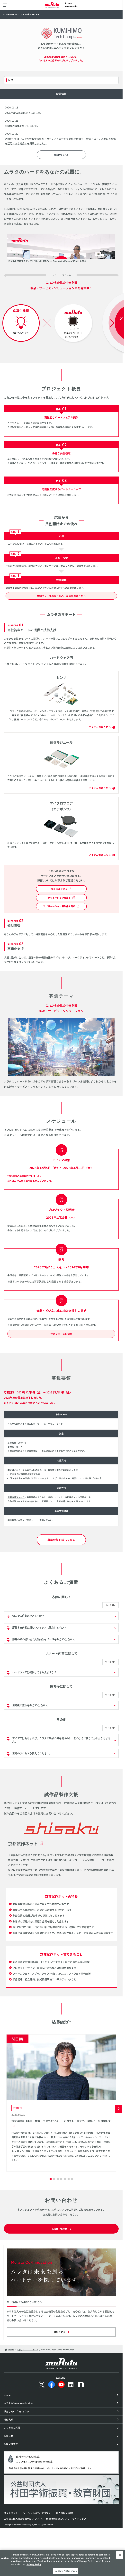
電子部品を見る (59, 928)
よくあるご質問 (12, 2467)
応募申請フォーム (16, 1536)
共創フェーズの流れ (61, 1373)
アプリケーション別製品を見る (59, 946)
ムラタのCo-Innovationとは (19, 2443)
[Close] (119, 2555)
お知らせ (8, 2475)
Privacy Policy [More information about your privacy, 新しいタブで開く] (34, 2564)
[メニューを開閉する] (119, 14)
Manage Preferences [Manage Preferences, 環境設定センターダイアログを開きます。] (65, 2570)
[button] (61, 741)
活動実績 (8, 2459)
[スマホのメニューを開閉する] (5, 5)
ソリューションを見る (59, 937)
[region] (62, 2563)
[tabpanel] (61, 2142)
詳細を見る (59, 2371)
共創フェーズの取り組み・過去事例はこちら (61, 635)
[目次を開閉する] (114, 80)
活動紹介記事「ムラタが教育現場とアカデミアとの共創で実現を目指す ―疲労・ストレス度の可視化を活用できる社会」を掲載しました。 (60, 141)
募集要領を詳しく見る (61, 1579)
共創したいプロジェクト (27, 2389)
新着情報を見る (61, 154)
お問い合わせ (59, 2268)
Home (9, 2389)
